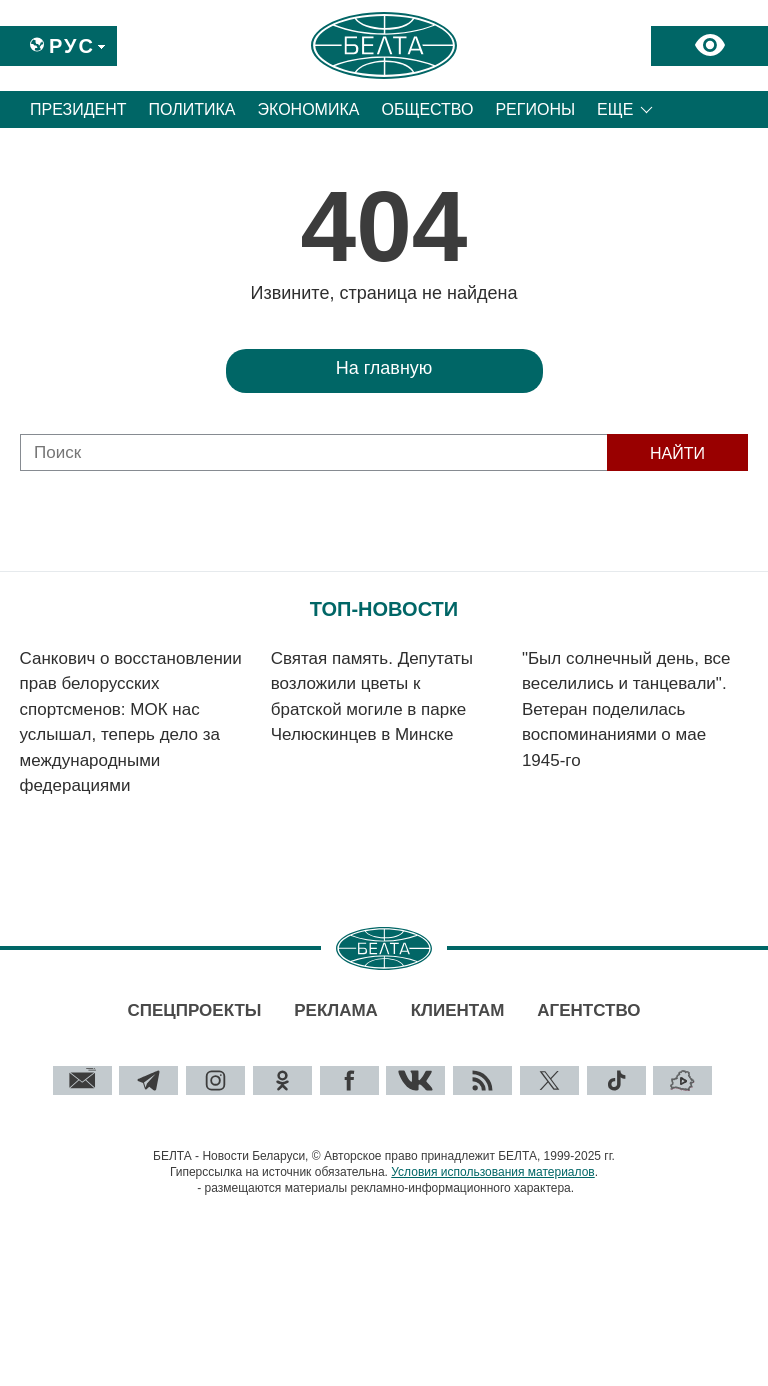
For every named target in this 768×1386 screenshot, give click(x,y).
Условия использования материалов (492, 1172)
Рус (72, 46)
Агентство (588, 1010)
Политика (192, 109)
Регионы (535, 109)
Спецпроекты (194, 1010)
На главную (384, 368)
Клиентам (458, 1010)
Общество (427, 109)
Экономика (309, 109)
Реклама (336, 1010)
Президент (78, 109)
